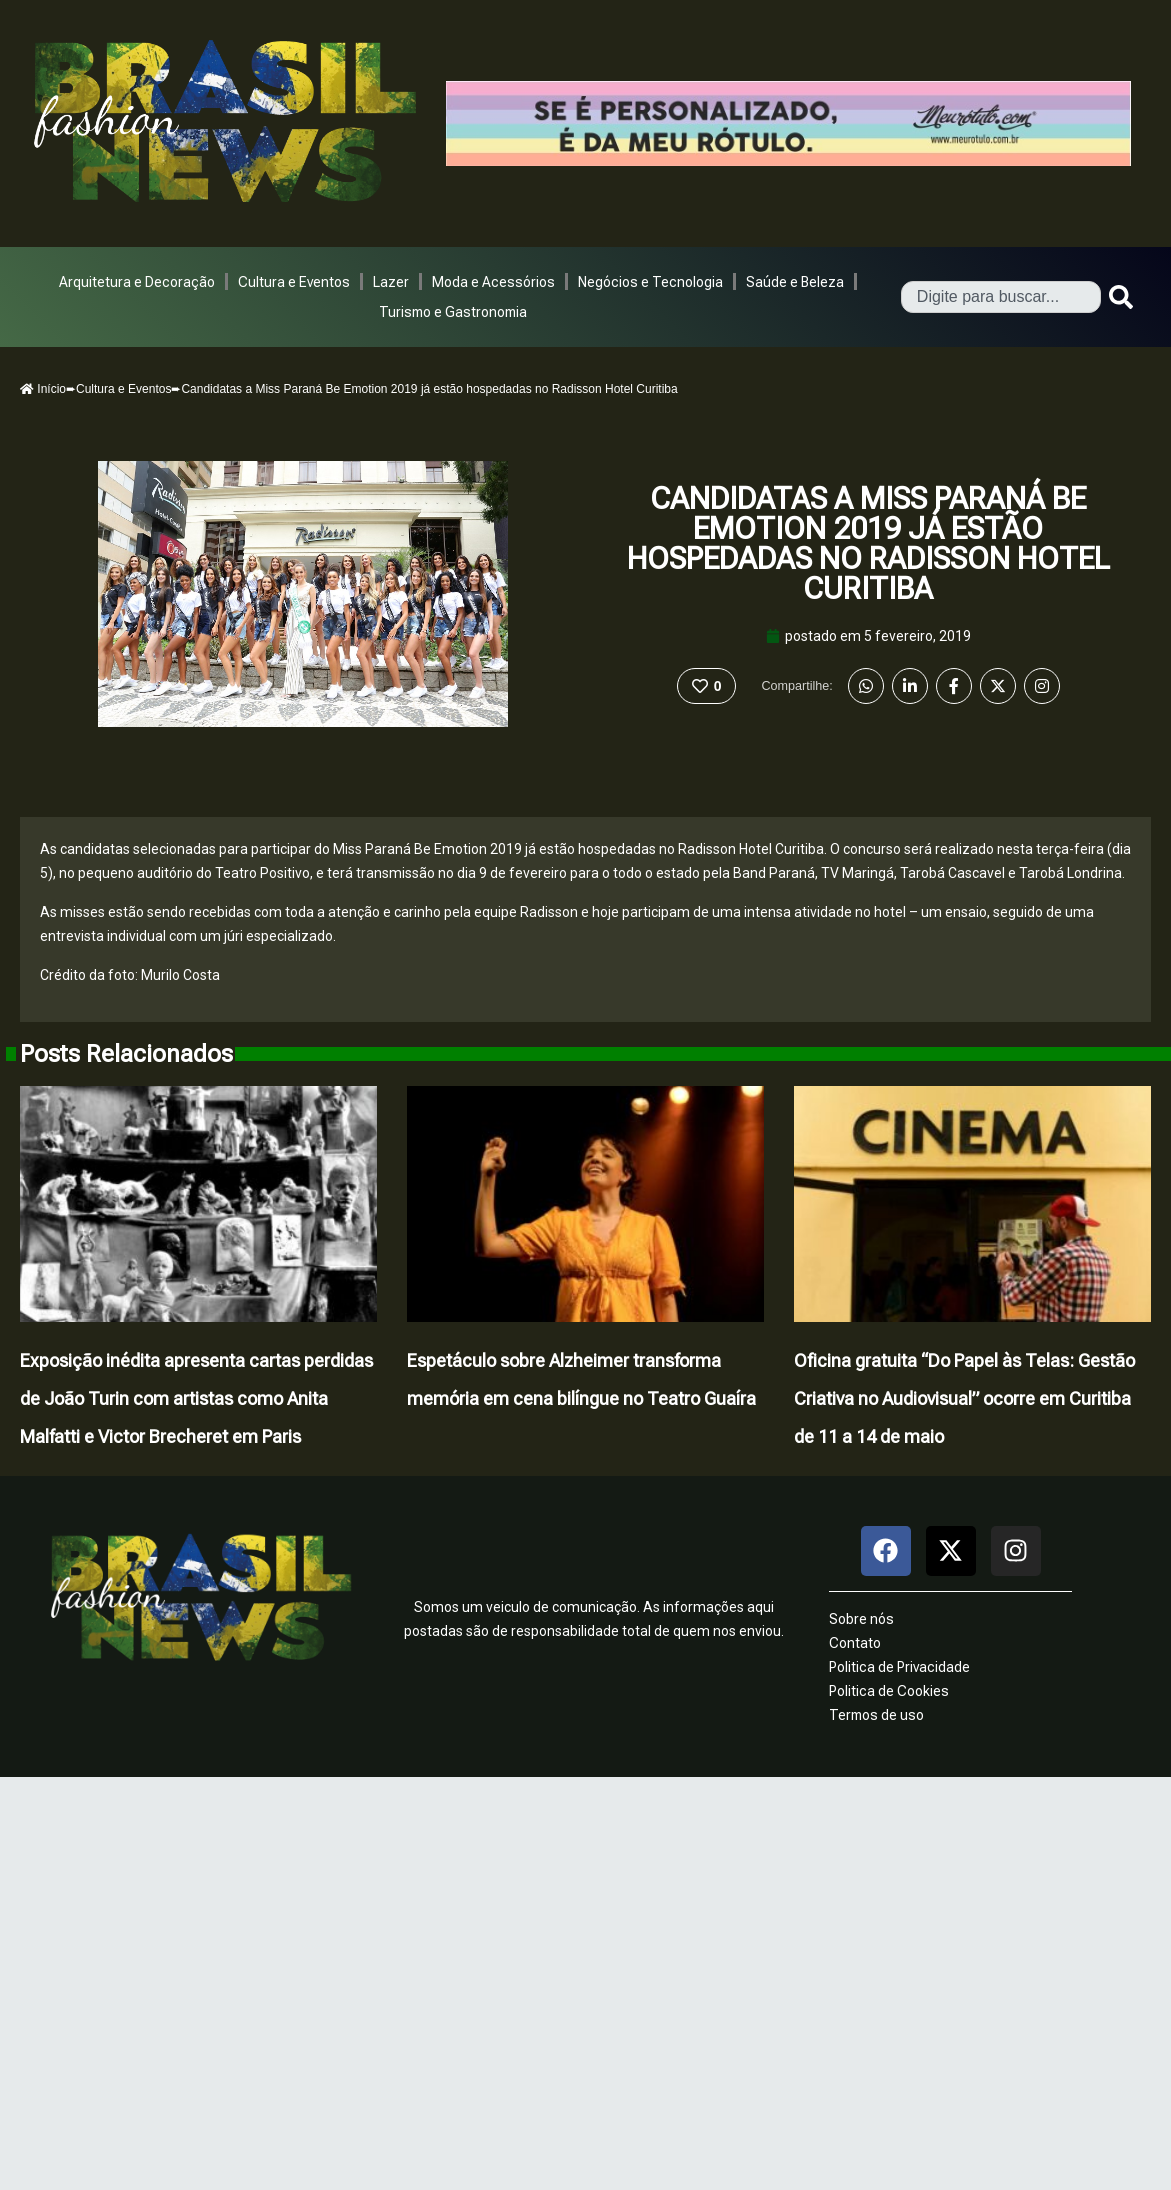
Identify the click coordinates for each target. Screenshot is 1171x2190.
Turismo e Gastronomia (453, 312)
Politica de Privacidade (899, 1667)
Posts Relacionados (126, 1054)
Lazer (391, 282)
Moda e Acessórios (493, 282)
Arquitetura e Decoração (137, 282)
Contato (855, 1643)
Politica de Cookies (889, 1691)
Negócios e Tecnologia (650, 282)
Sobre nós (861, 1619)
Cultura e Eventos (294, 282)
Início (43, 389)
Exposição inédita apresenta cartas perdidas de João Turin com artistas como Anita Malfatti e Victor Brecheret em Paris (196, 1398)
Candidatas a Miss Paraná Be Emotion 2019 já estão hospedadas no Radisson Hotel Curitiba (868, 543)
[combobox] (1001, 297)
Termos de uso (876, 1715)
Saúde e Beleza (795, 282)
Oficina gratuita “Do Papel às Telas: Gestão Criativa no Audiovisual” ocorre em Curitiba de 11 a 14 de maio (964, 1398)
